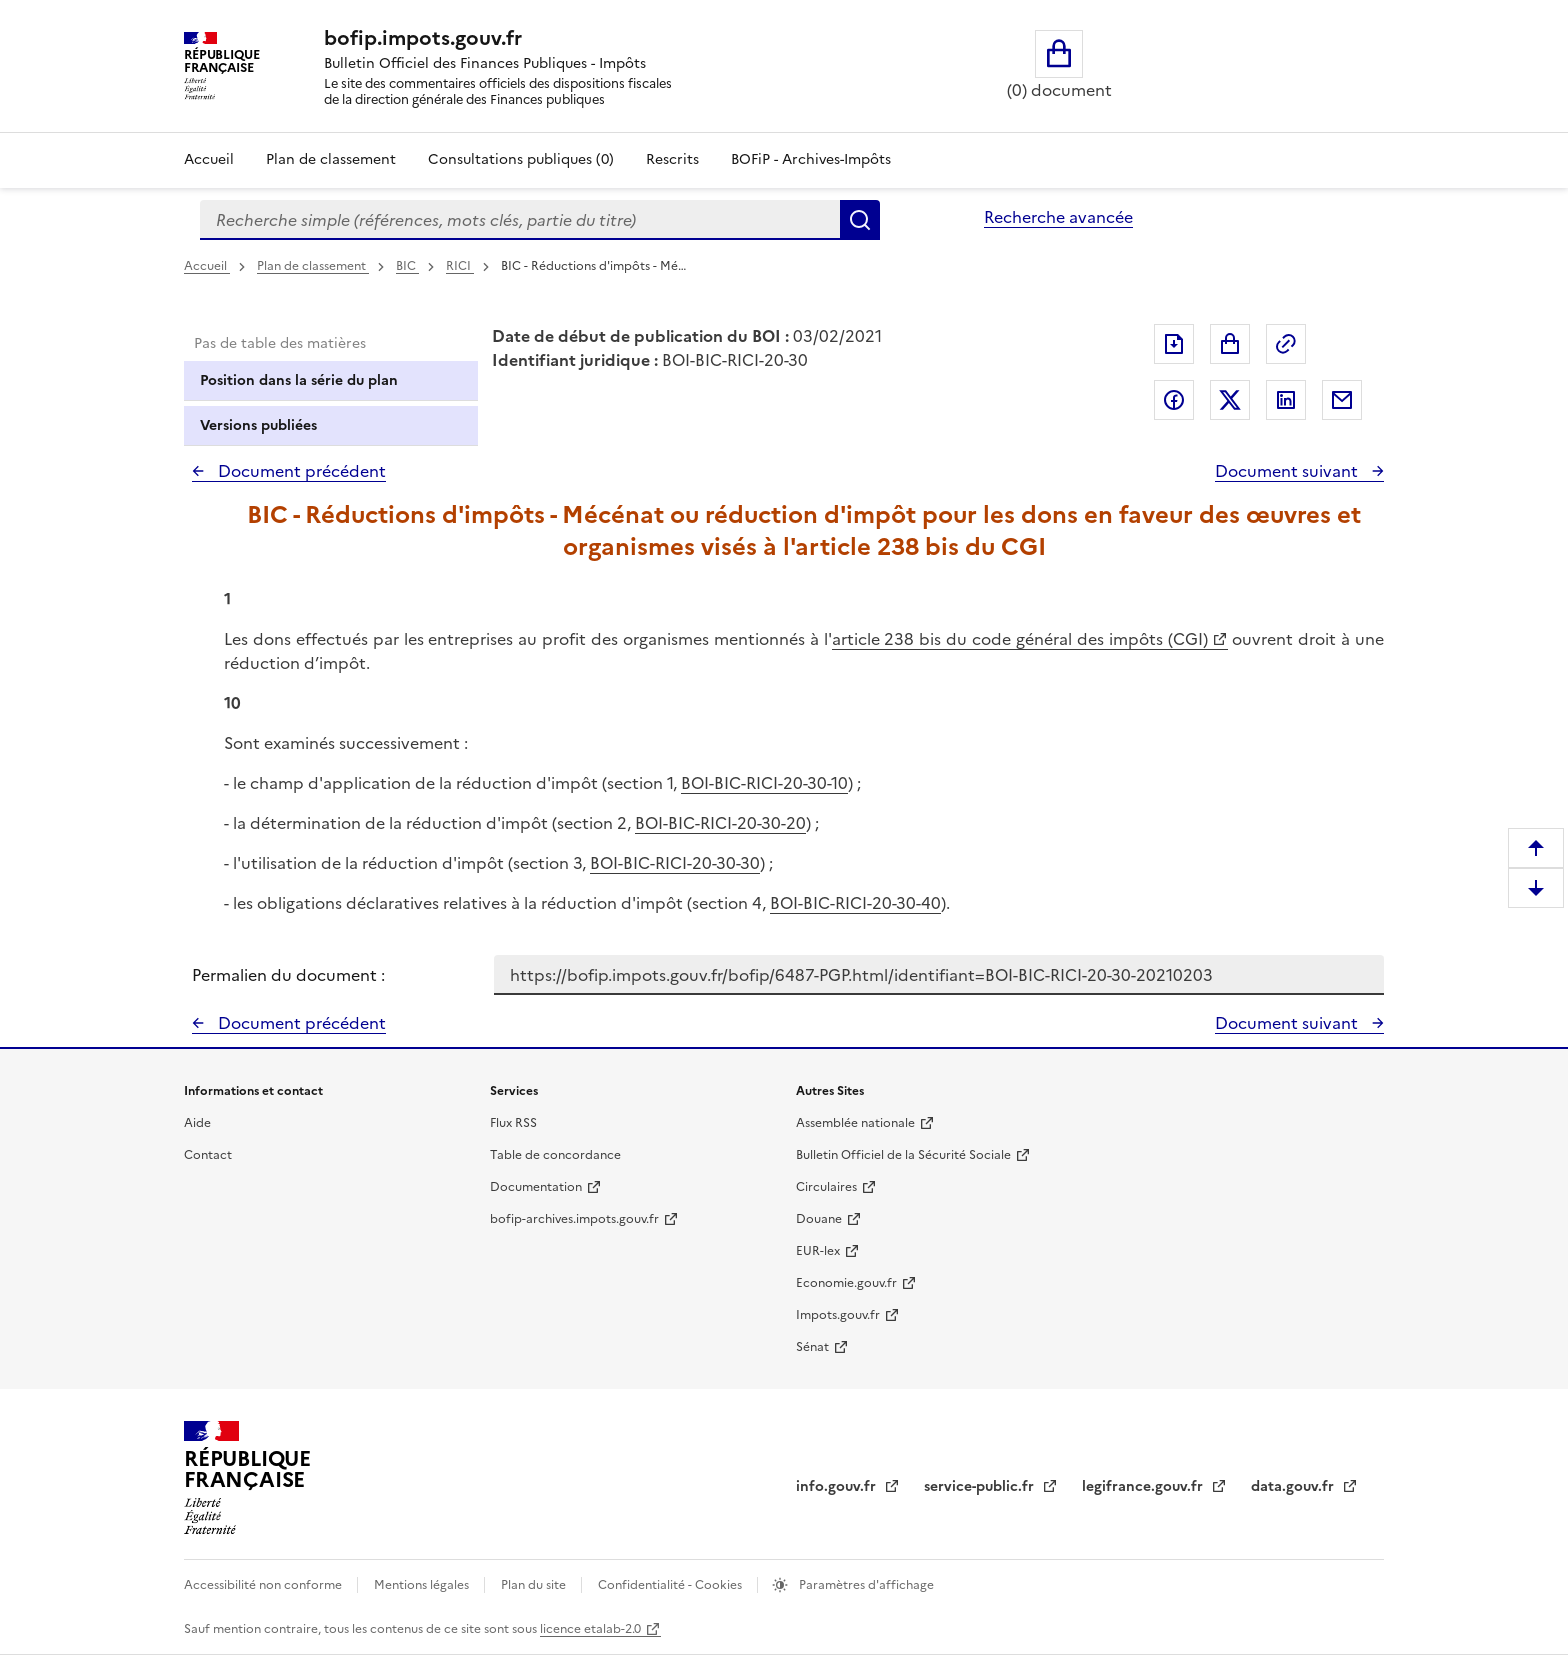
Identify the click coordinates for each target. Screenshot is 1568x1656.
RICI (460, 266)
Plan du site (535, 1585)
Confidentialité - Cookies (671, 1585)
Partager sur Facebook (1174, 400)
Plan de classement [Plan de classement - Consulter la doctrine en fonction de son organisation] (331, 159)
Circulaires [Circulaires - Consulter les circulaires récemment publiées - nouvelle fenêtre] (826, 1187)
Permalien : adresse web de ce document (1286, 344)
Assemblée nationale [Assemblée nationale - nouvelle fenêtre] (855, 1123)
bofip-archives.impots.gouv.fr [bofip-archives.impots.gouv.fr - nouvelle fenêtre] (574, 1219)
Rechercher (860, 220)
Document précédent (300, 471)
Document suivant (1288, 471)
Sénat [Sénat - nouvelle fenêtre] (812, 1347)
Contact (208, 1155)
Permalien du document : (288, 975)
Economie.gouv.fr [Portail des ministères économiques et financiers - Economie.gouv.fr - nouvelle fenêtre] (846, 1283)
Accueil (209, 159)
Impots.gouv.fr (838, 1315)
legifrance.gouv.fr (1144, 1486)
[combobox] (520, 220)
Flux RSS (513, 1123)
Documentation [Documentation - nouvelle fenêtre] (536, 1187)
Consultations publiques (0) (521, 159)
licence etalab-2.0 (590, 1629)
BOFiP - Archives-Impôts (811, 159)
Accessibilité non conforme (264, 1585)
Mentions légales (423, 1585)
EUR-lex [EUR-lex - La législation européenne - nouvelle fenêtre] (818, 1251)
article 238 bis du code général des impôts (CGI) (1020, 639)
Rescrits (672, 159)
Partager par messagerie (1342, 400)
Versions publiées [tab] (258, 425)
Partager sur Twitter (1230, 400)
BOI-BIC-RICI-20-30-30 (675, 863)
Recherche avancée (1058, 217)
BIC (407, 266)
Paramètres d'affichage (865, 1585)
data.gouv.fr (1294, 1486)
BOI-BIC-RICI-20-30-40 (855, 903)
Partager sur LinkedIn (1286, 400)
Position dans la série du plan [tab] (299, 380)
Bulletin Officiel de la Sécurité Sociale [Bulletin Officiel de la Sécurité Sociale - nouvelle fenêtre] (903, 1155)
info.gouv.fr (838, 1486)
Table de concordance (555, 1155)
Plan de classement (313, 266)
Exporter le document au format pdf (1174, 344)
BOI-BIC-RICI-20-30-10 (764, 783)
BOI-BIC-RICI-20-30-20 (720, 823)
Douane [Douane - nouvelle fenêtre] (819, 1219)
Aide (197, 1123)
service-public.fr (981, 1486)
